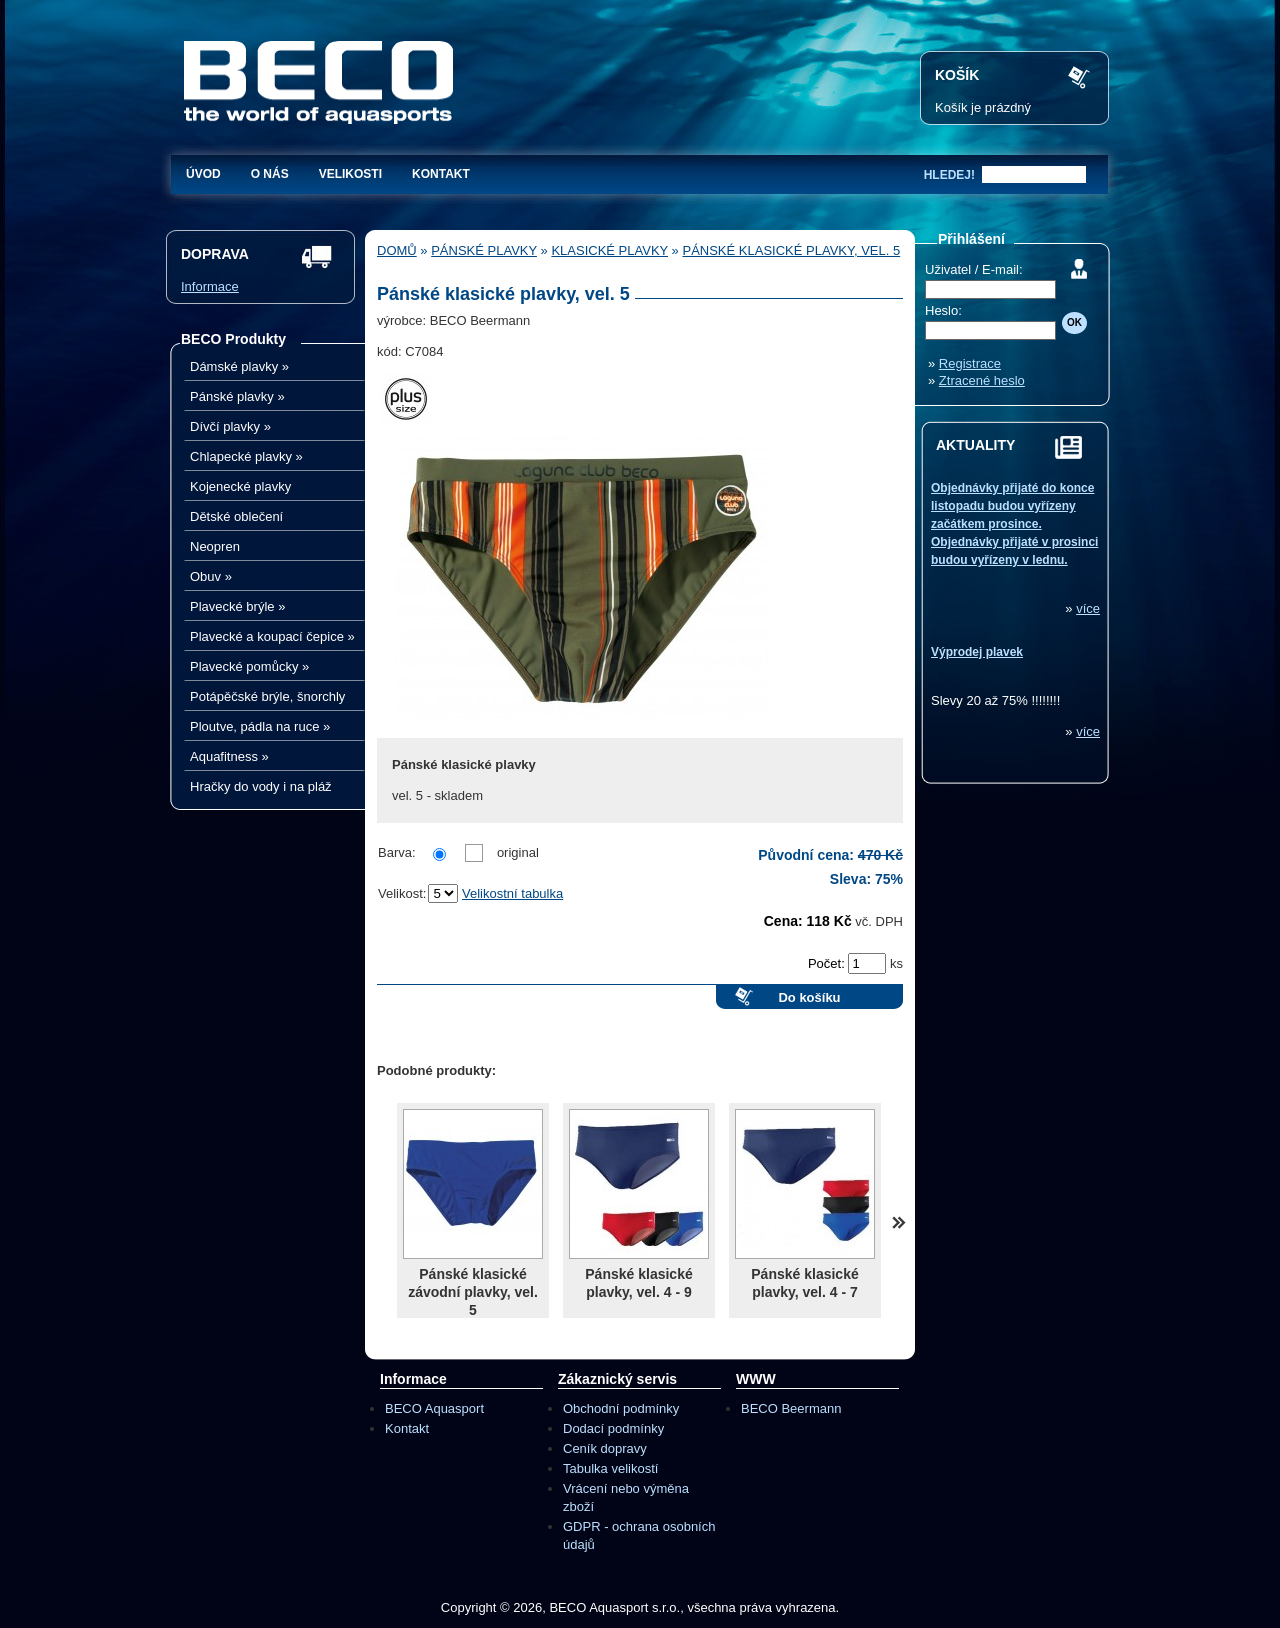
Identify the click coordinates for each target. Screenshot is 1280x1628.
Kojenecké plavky (240, 486)
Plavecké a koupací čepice (272, 636)
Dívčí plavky (230, 426)
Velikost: (402, 893)
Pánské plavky (237, 396)
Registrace (970, 363)
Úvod (203, 174)
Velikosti (350, 174)
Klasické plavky (609, 250)
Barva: (397, 852)
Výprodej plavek (977, 652)
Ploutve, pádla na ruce (260, 726)
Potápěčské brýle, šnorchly (267, 696)
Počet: (828, 963)
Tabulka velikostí (610, 1468)
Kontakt (441, 174)
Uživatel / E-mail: (974, 269)
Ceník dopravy (605, 1448)
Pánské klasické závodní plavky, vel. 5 (473, 1292)
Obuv (211, 576)
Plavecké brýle (237, 606)
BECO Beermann (791, 1408)
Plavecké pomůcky (249, 666)
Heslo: (943, 310)
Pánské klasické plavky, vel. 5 (791, 250)
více (1088, 608)
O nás (270, 174)
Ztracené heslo (982, 380)
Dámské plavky (239, 366)
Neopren (215, 546)
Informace (210, 286)
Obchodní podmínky (621, 1408)
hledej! (949, 175)
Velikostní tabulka (512, 893)
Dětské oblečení (236, 516)
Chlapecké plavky (246, 456)
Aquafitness (229, 756)
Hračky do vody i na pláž (261, 786)
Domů (397, 250)
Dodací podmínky (613, 1428)
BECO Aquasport (434, 1408)
